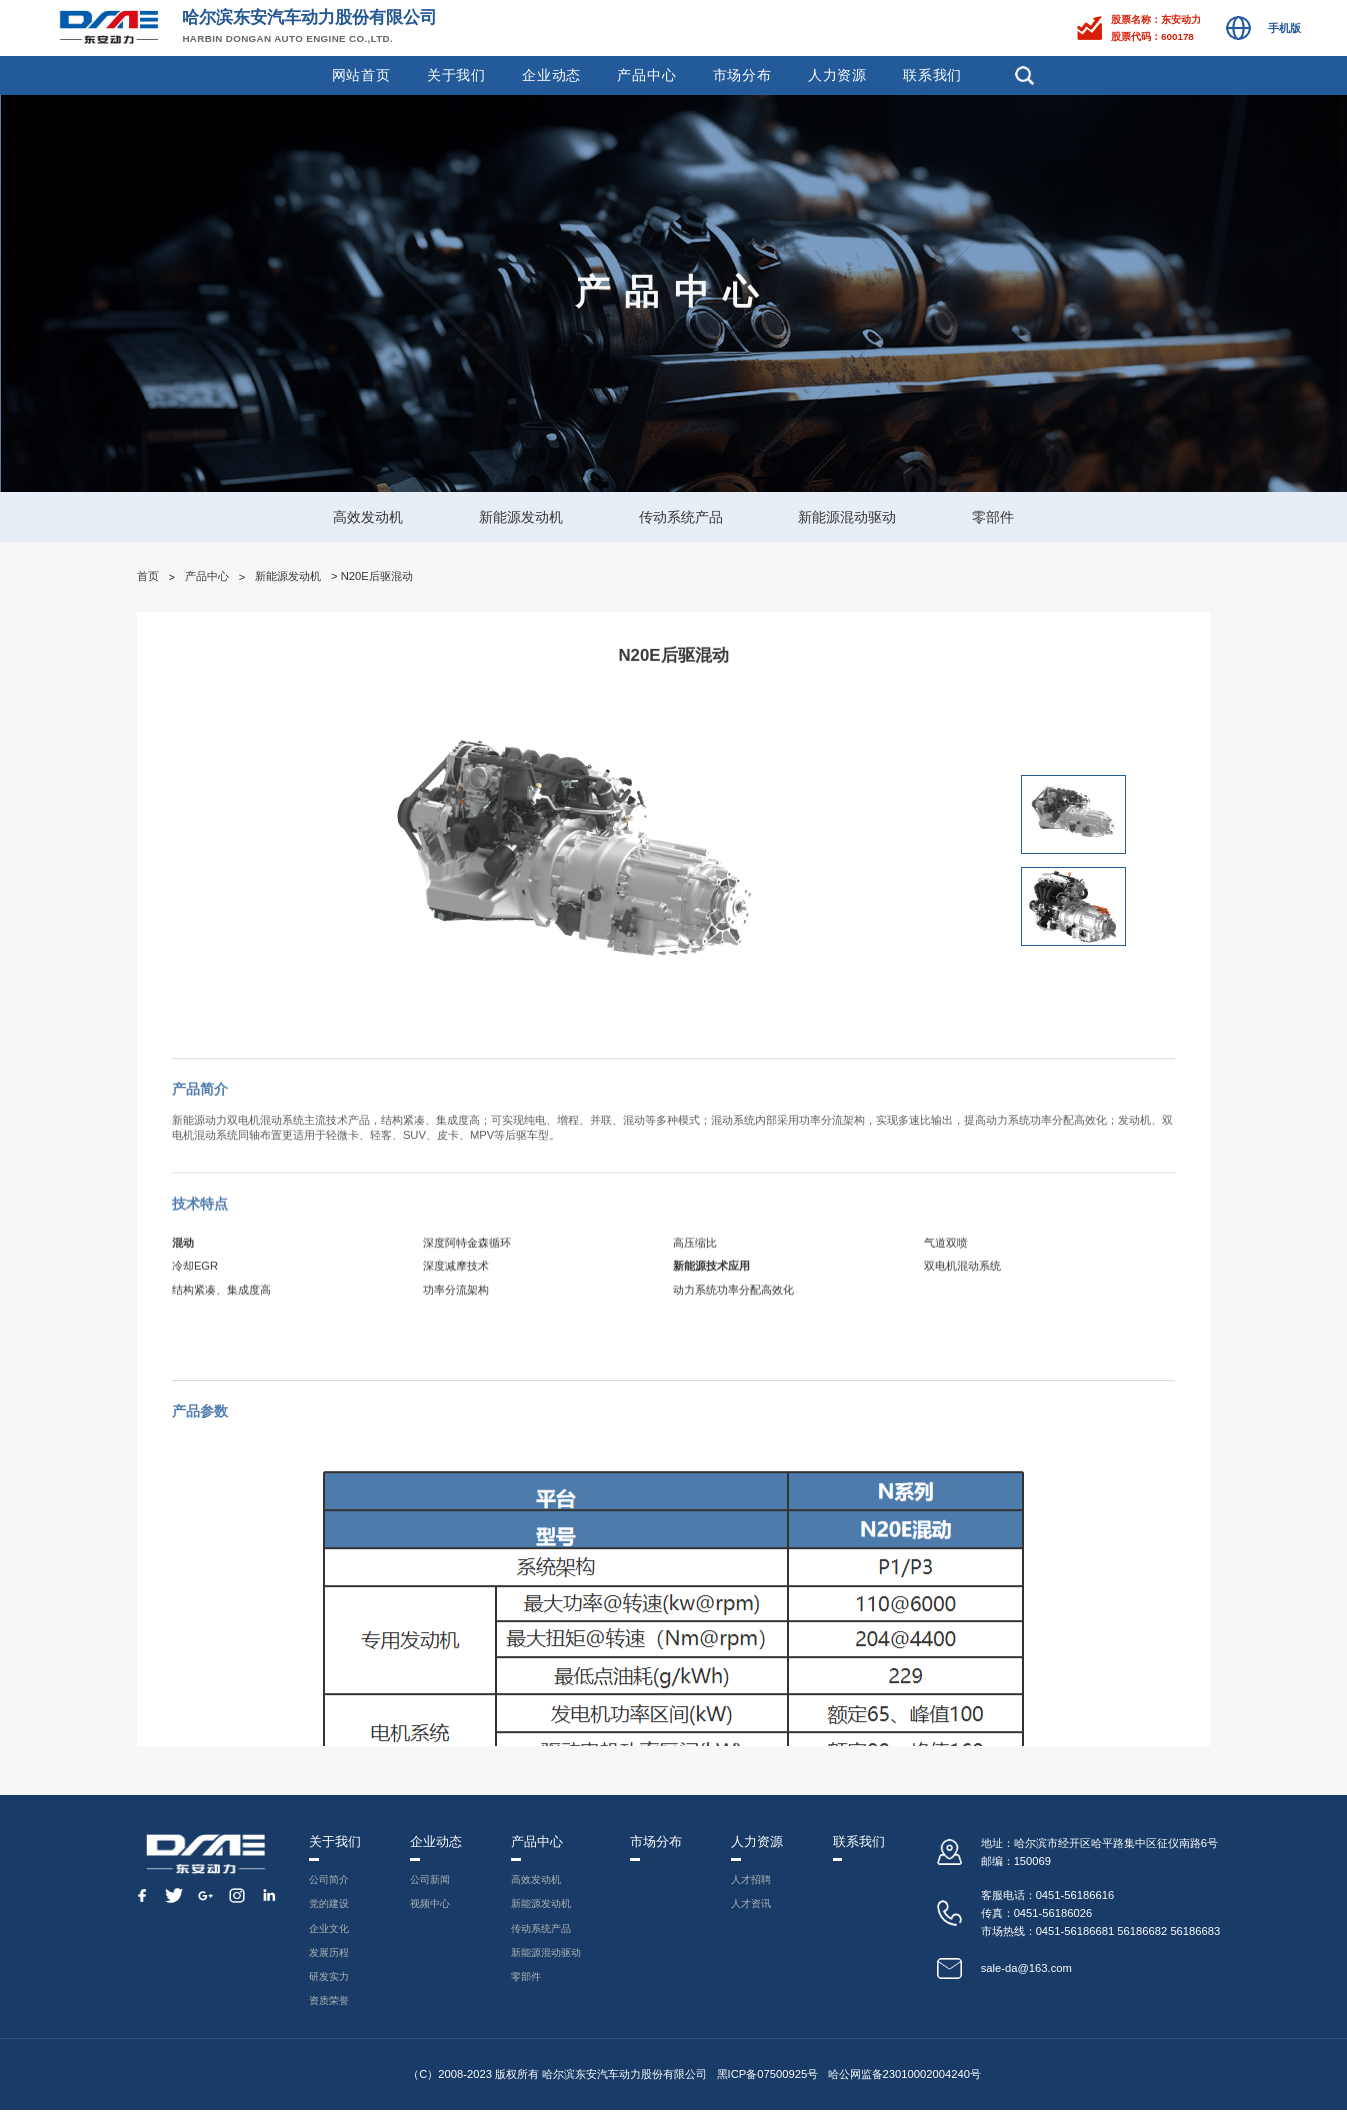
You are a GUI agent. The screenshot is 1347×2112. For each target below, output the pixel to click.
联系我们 (932, 75)
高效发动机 (368, 517)
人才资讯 (757, 1905)
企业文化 (328, 1929)
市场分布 (742, 75)
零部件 (993, 517)
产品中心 (646, 75)
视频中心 (429, 1905)
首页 (148, 576)
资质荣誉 (328, 2003)
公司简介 (328, 1880)
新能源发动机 (521, 517)
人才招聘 (757, 1880)
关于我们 (456, 75)
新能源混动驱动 (847, 517)
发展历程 (328, 1954)
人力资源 (837, 75)
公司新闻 (429, 1880)
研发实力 (328, 1978)
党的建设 (328, 1905)
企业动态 (551, 75)
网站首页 (361, 75)
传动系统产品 (681, 517)
